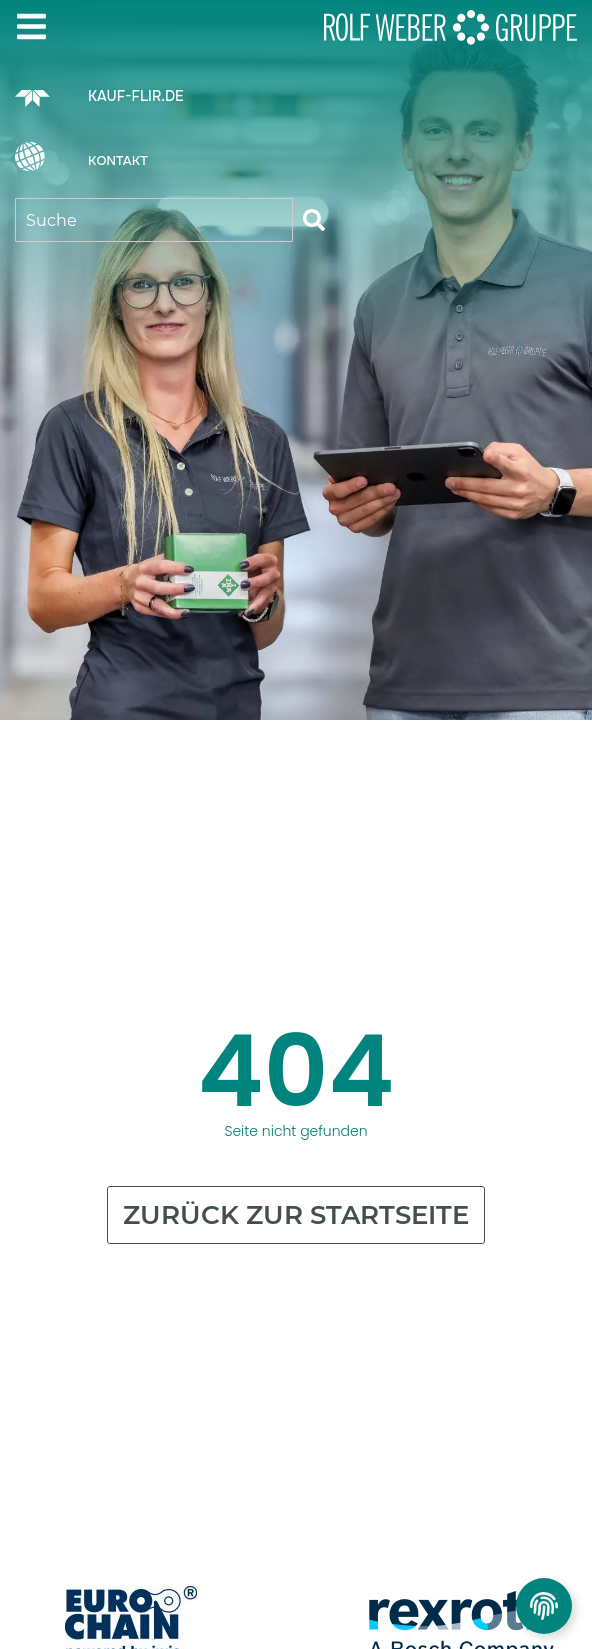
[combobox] (154, 220)
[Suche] (314, 220)
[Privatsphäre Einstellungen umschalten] (544, 1606)
